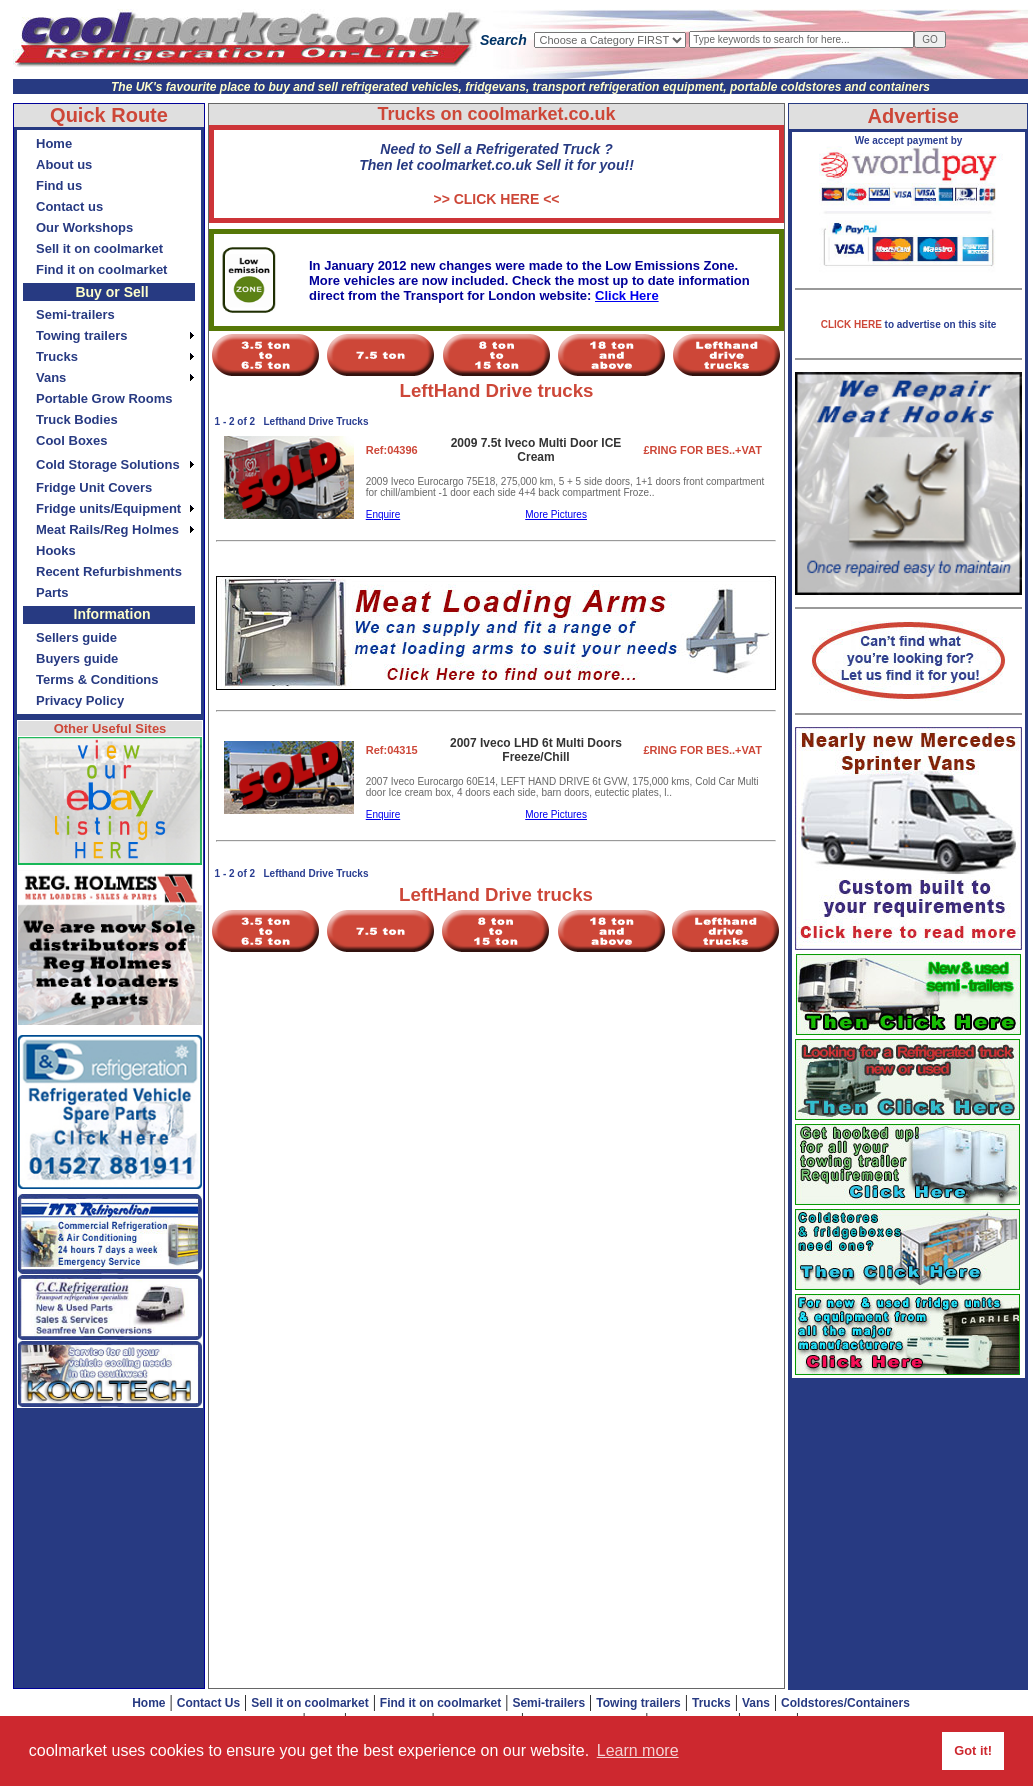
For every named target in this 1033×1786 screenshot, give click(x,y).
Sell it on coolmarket (309, 1703)
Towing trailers (638, 1703)
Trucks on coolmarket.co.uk (496, 114)
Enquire (383, 514)
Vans (756, 1703)
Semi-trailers (548, 1703)
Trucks (711, 1703)
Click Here (627, 295)
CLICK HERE (853, 324)
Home (148, 1703)
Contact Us (208, 1703)
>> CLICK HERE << (496, 199)
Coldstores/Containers (845, 1703)
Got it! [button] (973, 1750)
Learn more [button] (638, 1750)
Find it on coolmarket (440, 1703)
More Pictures (556, 514)
